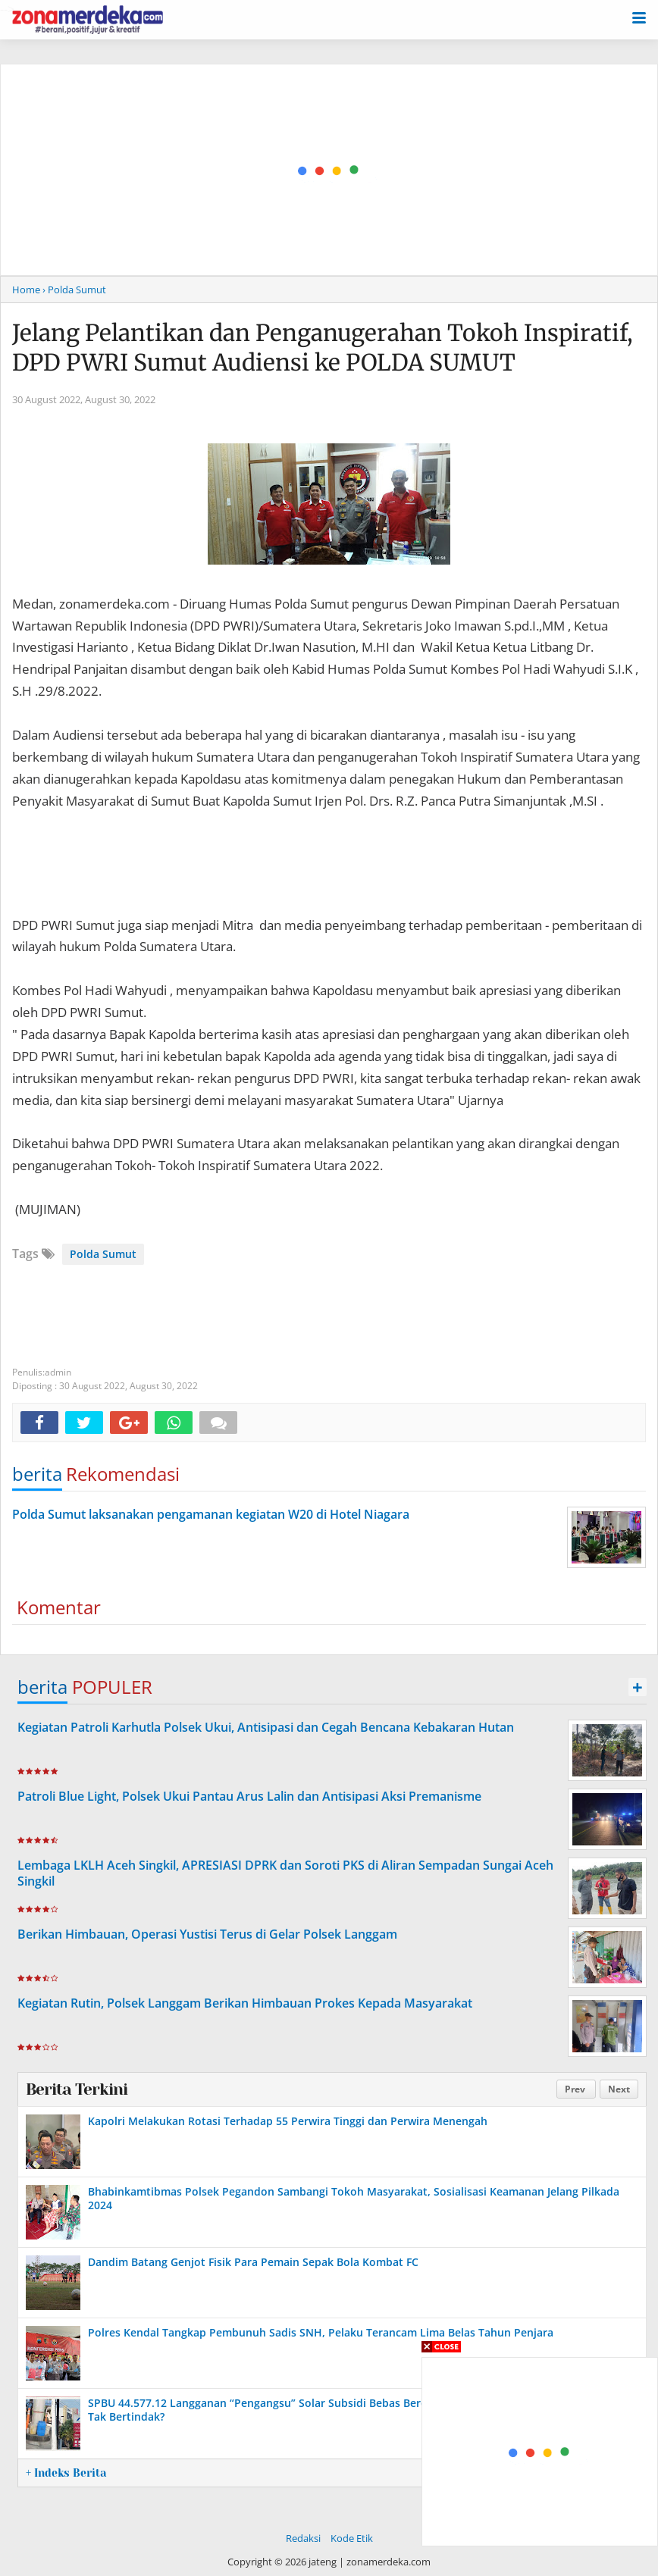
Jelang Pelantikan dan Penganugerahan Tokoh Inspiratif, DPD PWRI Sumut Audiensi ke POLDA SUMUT (322, 347)
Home (26, 289)
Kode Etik (352, 2538)
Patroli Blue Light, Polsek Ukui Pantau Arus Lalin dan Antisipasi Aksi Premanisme (249, 1796)
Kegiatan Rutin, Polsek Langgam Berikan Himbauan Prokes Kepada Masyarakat (244, 2003)
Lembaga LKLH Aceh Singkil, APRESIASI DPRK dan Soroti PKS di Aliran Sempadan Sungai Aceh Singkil (285, 1873)
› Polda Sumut (74, 289)
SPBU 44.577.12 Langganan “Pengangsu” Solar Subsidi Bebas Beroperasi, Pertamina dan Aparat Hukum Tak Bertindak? (354, 2410)
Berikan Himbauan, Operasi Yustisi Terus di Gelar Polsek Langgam (207, 1934)
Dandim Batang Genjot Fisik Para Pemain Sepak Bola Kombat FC (253, 2262)
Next (619, 2089)
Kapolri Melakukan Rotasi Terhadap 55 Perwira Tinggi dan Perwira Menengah (287, 2121)
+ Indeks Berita (66, 2473)
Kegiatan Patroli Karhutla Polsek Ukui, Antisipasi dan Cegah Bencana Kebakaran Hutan (265, 1727)
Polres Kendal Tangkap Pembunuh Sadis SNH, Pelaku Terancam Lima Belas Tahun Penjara (320, 2332)
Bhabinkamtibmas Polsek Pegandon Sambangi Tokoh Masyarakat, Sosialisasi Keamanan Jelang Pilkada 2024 (353, 2198)
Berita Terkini (76, 2089)
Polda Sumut (103, 1254)
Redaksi (303, 2538)
